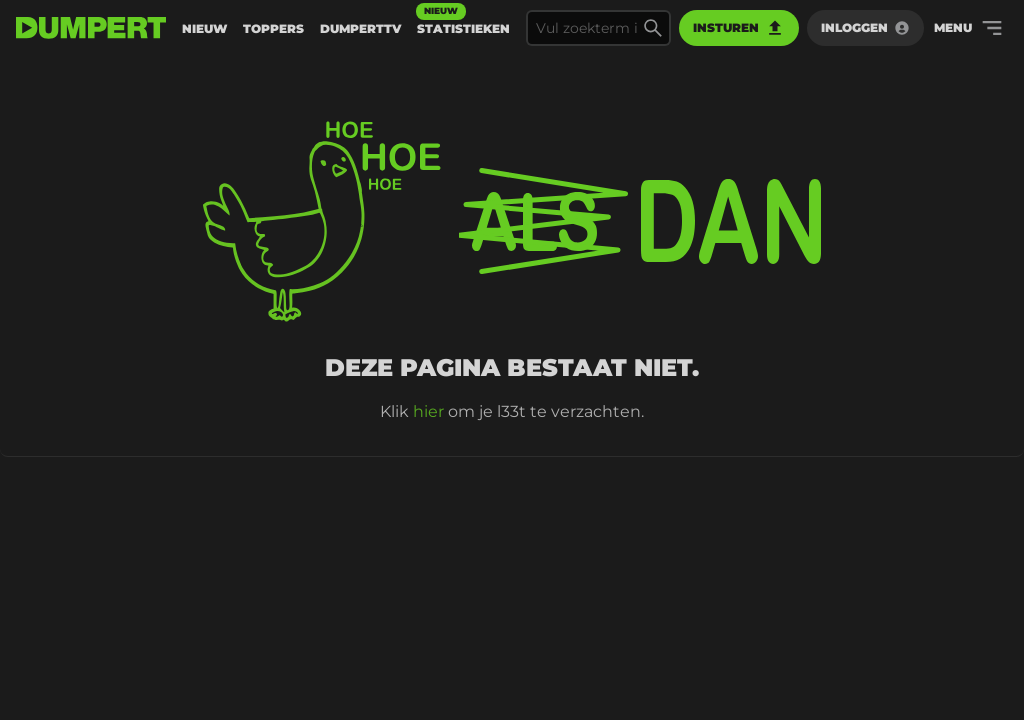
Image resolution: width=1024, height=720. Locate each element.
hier (428, 411)
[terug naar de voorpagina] (91, 28)
